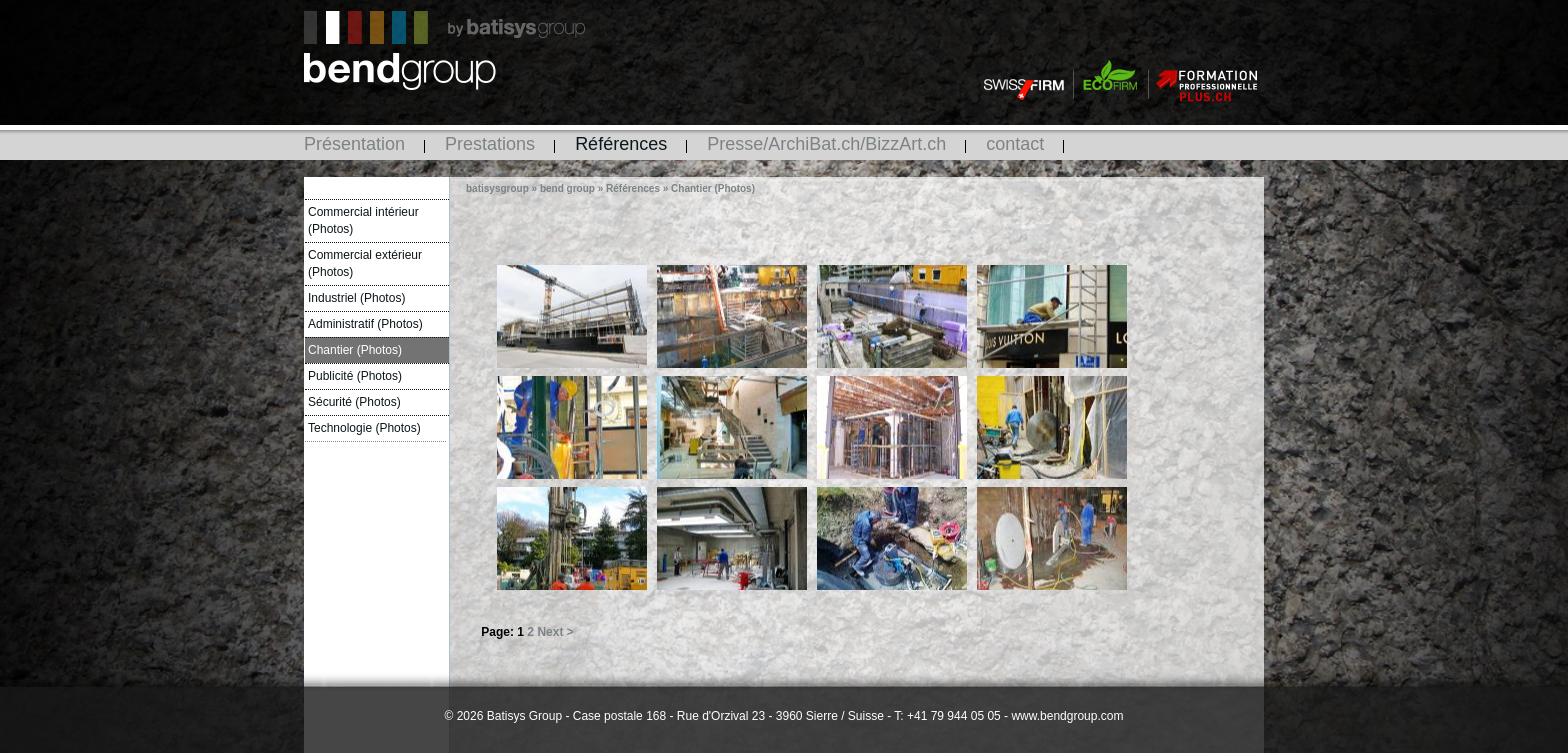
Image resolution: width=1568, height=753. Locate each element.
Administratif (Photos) (365, 324)
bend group (567, 188)
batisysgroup (497, 188)
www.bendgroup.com (1067, 716)
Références (621, 144)
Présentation (354, 144)
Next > (555, 632)
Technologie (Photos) (364, 428)
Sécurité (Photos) (354, 402)
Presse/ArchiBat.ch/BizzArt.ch (826, 144)
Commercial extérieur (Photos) (365, 263)
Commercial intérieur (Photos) (363, 220)
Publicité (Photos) (355, 376)
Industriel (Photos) (356, 298)
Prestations (490, 144)
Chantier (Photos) (355, 350)
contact (1015, 144)
